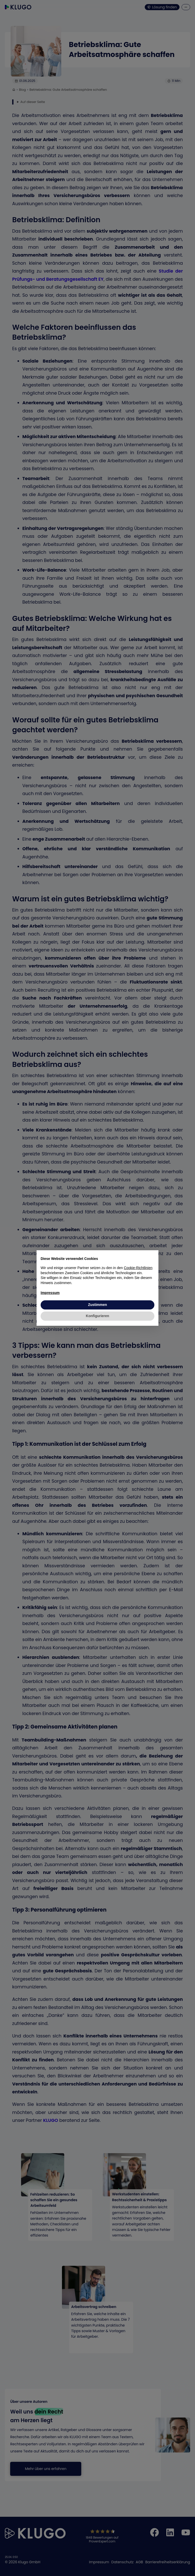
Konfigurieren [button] (97, 1316)
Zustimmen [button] (97, 1305)
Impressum (50, 1293)
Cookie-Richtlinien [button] (138, 1268)
